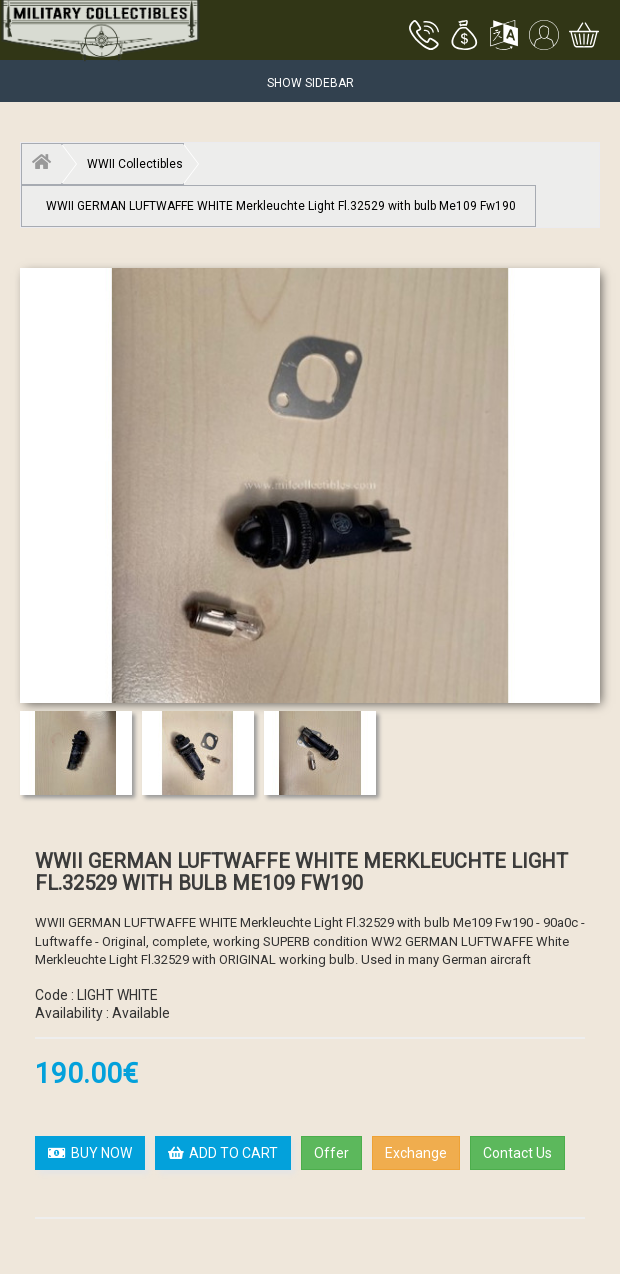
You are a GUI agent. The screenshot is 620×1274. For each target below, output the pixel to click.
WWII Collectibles (135, 164)
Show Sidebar (310, 83)
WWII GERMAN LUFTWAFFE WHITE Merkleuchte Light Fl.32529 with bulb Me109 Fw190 (281, 206)
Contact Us (517, 1153)
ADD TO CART (223, 1153)
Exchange (416, 1153)
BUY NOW (90, 1153)
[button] (464, 37)
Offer (331, 1153)
